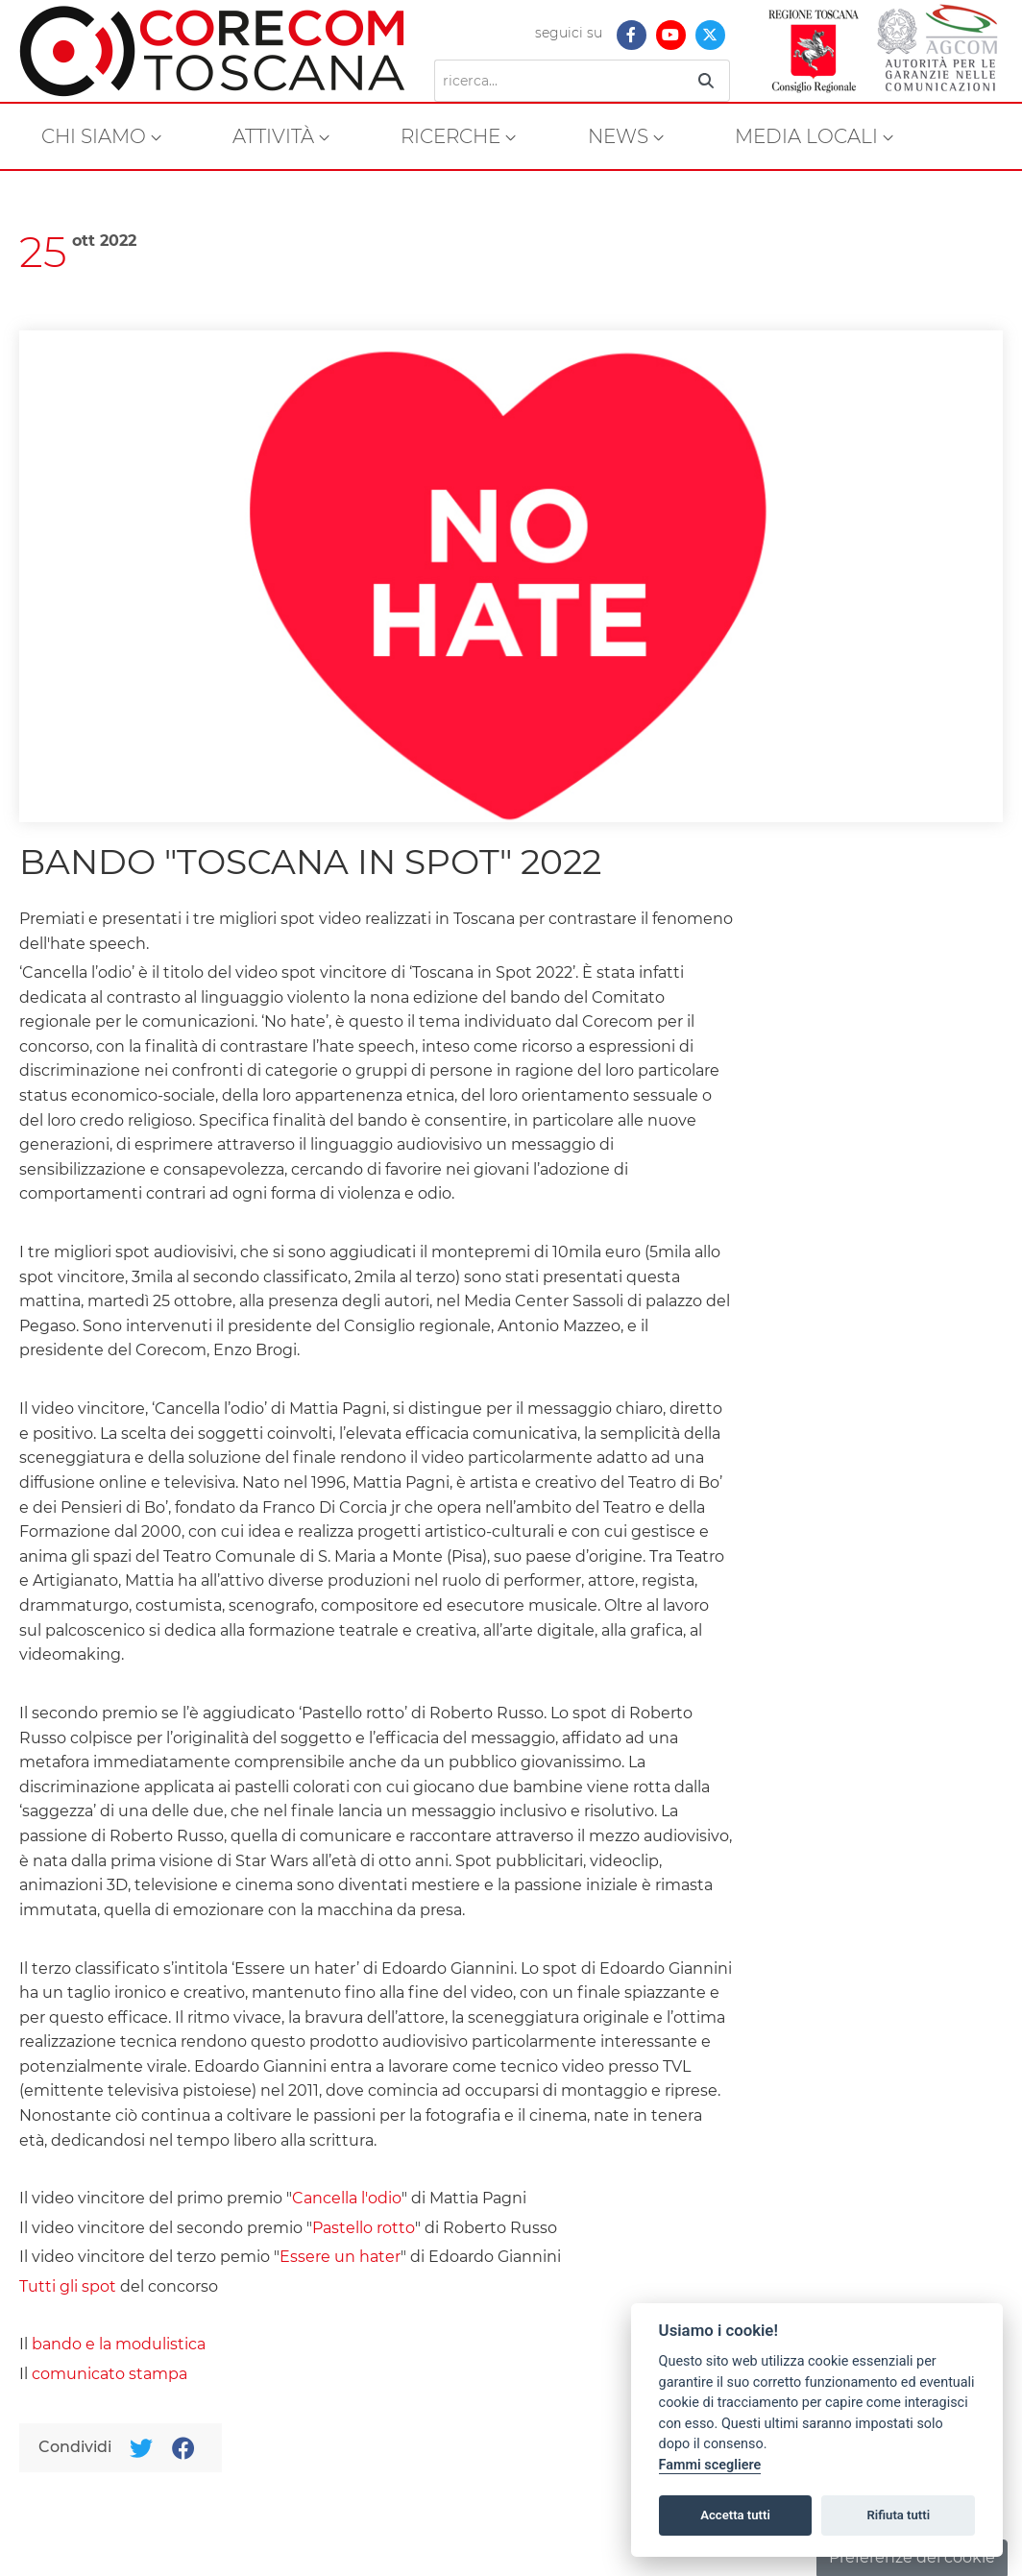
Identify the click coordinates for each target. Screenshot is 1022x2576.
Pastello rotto (363, 2228)
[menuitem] (101, 136)
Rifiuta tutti (899, 2515)
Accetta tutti (735, 2515)
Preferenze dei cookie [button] (912, 2557)
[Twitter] (141, 2448)
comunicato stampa (109, 2374)
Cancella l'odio (347, 2198)
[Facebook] (183, 2448)
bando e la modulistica (119, 2344)
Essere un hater (340, 2257)
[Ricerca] (558, 81)
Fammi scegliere (710, 2465)
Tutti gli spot (67, 2286)
